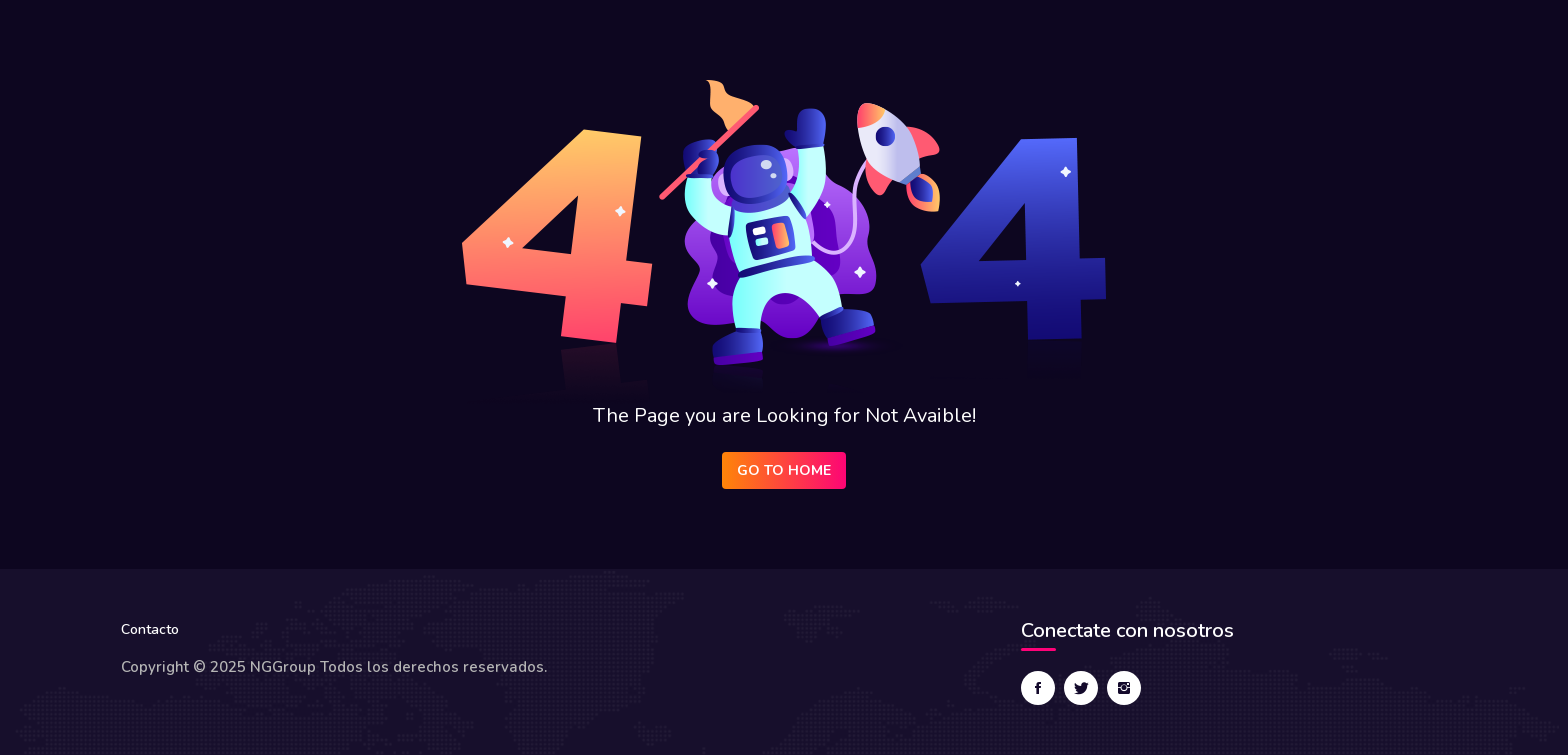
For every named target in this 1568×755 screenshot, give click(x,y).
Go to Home (784, 470)
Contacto (150, 629)
